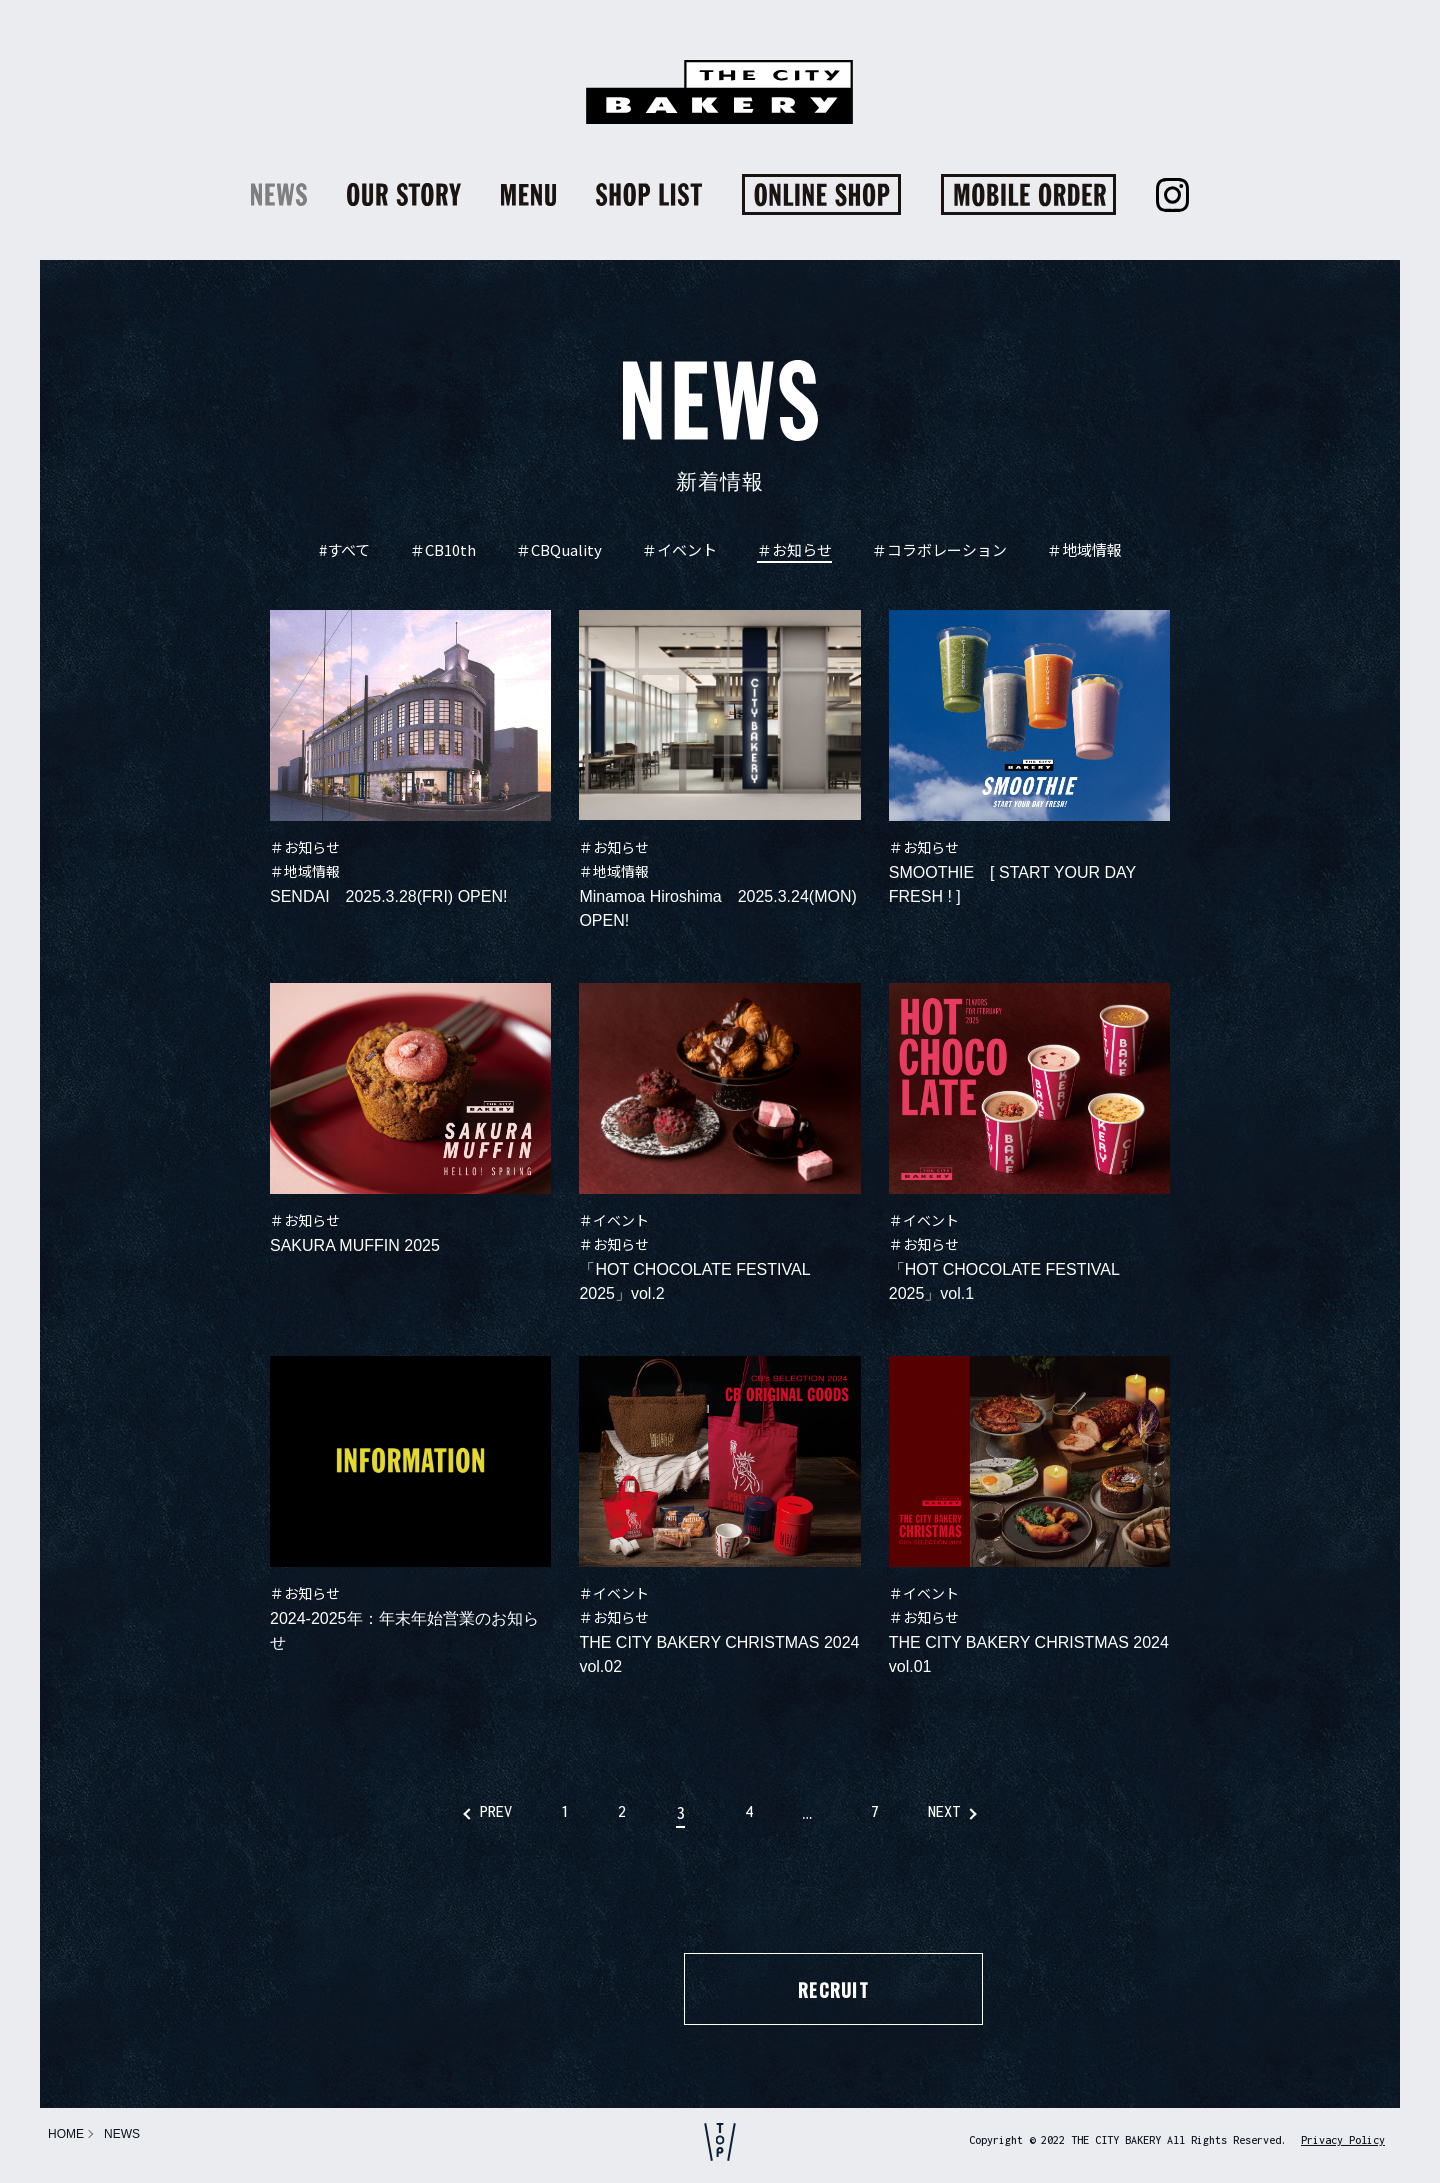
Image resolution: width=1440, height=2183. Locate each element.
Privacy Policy (1343, 2140)
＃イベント (679, 551)
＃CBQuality (559, 551)
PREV (465, 1813)
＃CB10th (443, 551)
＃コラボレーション (939, 551)
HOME (66, 2134)
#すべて (344, 551)
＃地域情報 (1084, 551)
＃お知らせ (794, 551)
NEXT (975, 1813)
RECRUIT (719, 1991)
